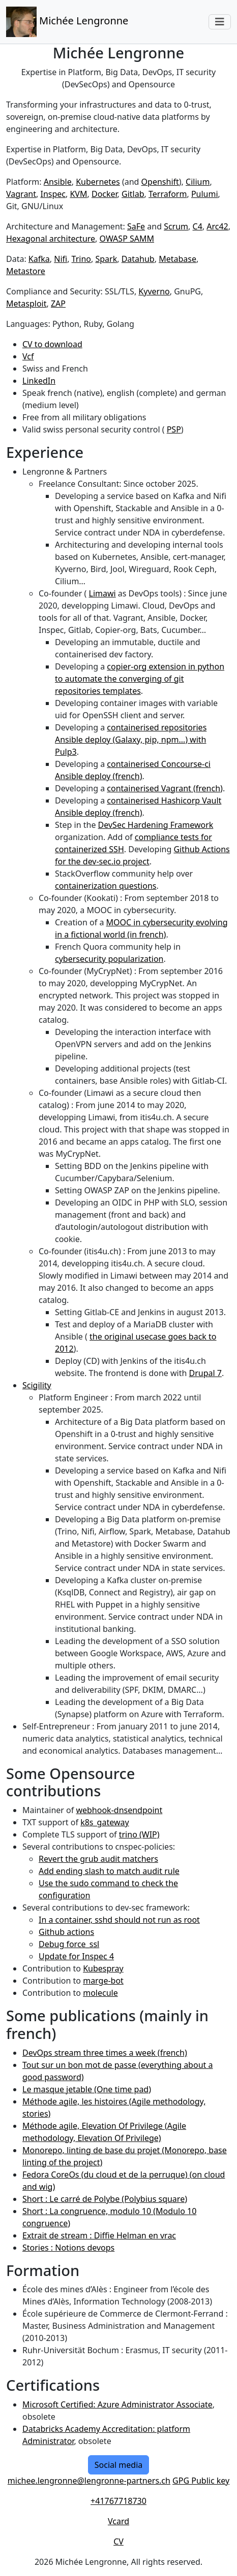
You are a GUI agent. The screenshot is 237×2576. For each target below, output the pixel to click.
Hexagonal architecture (50, 238)
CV (118, 2541)
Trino (81, 258)
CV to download (52, 344)
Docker (104, 193)
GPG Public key (200, 2480)
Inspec (53, 193)
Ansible (58, 181)
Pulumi (204, 193)
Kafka (39, 258)
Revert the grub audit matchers (98, 1858)
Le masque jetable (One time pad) (86, 2089)
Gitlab (133, 193)
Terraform (168, 193)
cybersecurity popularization (109, 958)
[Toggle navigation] (220, 21)
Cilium (198, 181)
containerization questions (105, 885)
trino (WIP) (139, 1834)
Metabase (177, 258)
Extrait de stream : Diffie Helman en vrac (99, 2235)
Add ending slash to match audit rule (109, 1871)
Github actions (66, 1931)
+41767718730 (118, 2500)
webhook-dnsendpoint (119, 1810)
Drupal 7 (205, 1373)
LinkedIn (38, 380)
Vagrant (21, 193)
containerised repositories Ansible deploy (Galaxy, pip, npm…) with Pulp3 (130, 739)
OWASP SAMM (127, 238)
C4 (197, 226)
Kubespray (103, 1968)
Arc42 (217, 226)
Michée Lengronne (67, 22)
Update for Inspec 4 (76, 1956)
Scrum (176, 226)
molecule (100, 1992)
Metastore (25, 271)
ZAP (58, 303)
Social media (118, 2464)
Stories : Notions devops (68, 2247)
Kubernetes (98, 181)
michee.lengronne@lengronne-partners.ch (89, 2480)
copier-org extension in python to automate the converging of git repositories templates (139, 678)
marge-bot (103, 1980)
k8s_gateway (104, 1822)
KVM (78, 193)
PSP (174, 429)
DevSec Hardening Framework (156, 824)
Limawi (102, 593)
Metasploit (26, 303)
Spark (106, 258)
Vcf (28, 356)
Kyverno (153, 291)
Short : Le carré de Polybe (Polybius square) (104, 2198)
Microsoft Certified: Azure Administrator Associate (117, 2404)
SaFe (136, 226)
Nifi (60, 258)
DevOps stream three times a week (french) (104, 2052)
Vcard (118, 2521)
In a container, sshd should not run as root (119, 1919)
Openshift (160, 181)
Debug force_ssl (69, 1944)
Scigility (36, 1385)
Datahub (138, 258)
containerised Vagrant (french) (165, 788)
